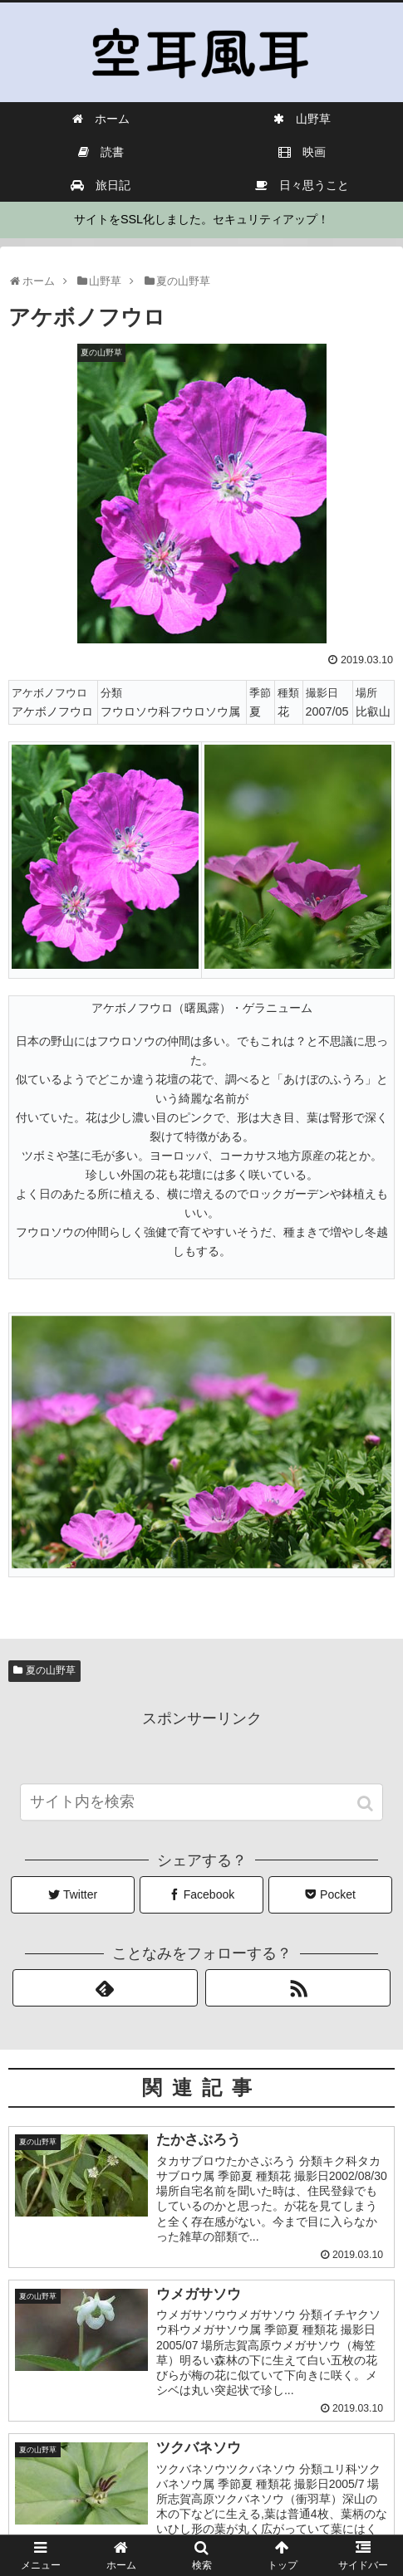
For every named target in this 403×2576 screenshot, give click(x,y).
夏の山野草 (51, 1670)
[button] (367, 1816)
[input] (201, 1815)
